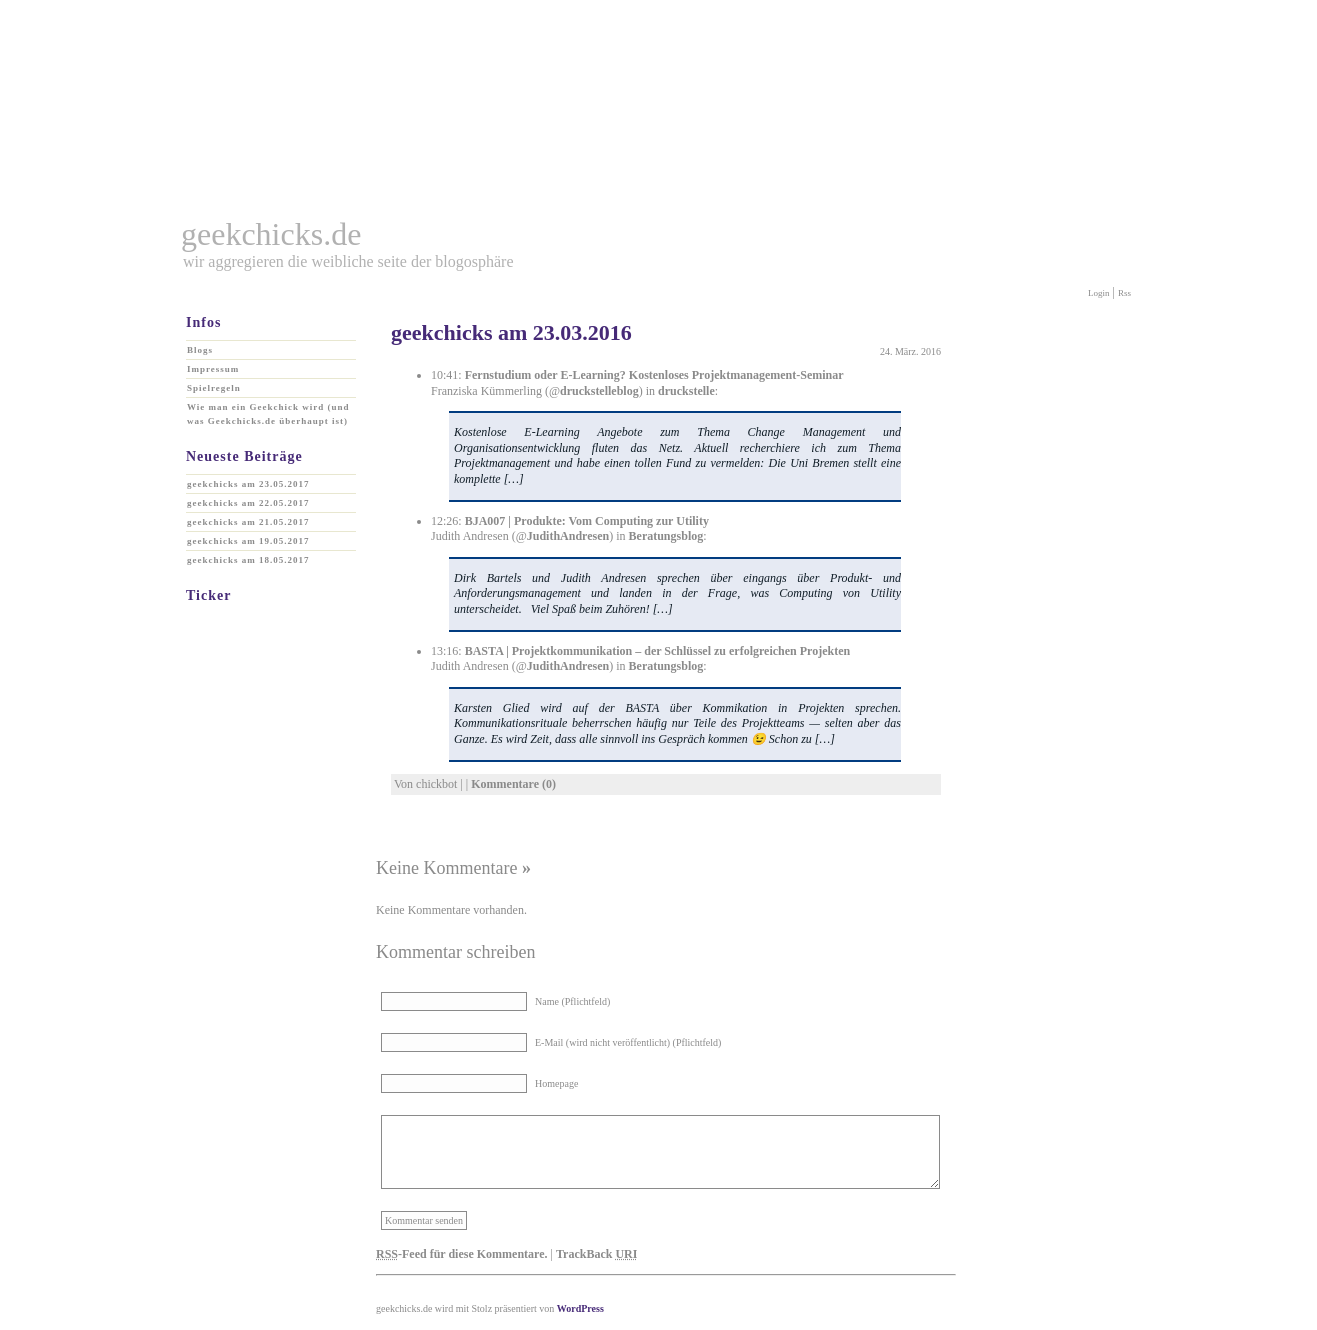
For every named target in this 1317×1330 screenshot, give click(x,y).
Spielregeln (214, 388)
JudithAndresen (568, 536)
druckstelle (686, 391)
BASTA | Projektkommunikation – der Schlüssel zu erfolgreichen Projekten (658, 651)
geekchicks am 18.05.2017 (248, 560)
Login (1099, 293)
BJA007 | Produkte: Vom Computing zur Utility (587, 521)
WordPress (580, 1308)
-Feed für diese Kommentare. (462, 1254)
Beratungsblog (666, 536)
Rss (1124, 293)
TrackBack (596, 1254)
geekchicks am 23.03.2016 (511, 332)
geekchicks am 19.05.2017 (248, 541)
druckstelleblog (599, 391)
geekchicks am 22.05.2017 (248, 503)
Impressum (213, 369)
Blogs (200, 350)
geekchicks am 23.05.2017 (248, 484)
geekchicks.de (271, 234)
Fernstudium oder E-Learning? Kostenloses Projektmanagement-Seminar (654, 375)
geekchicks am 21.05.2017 (248, 522)
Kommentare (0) (513, 784)
